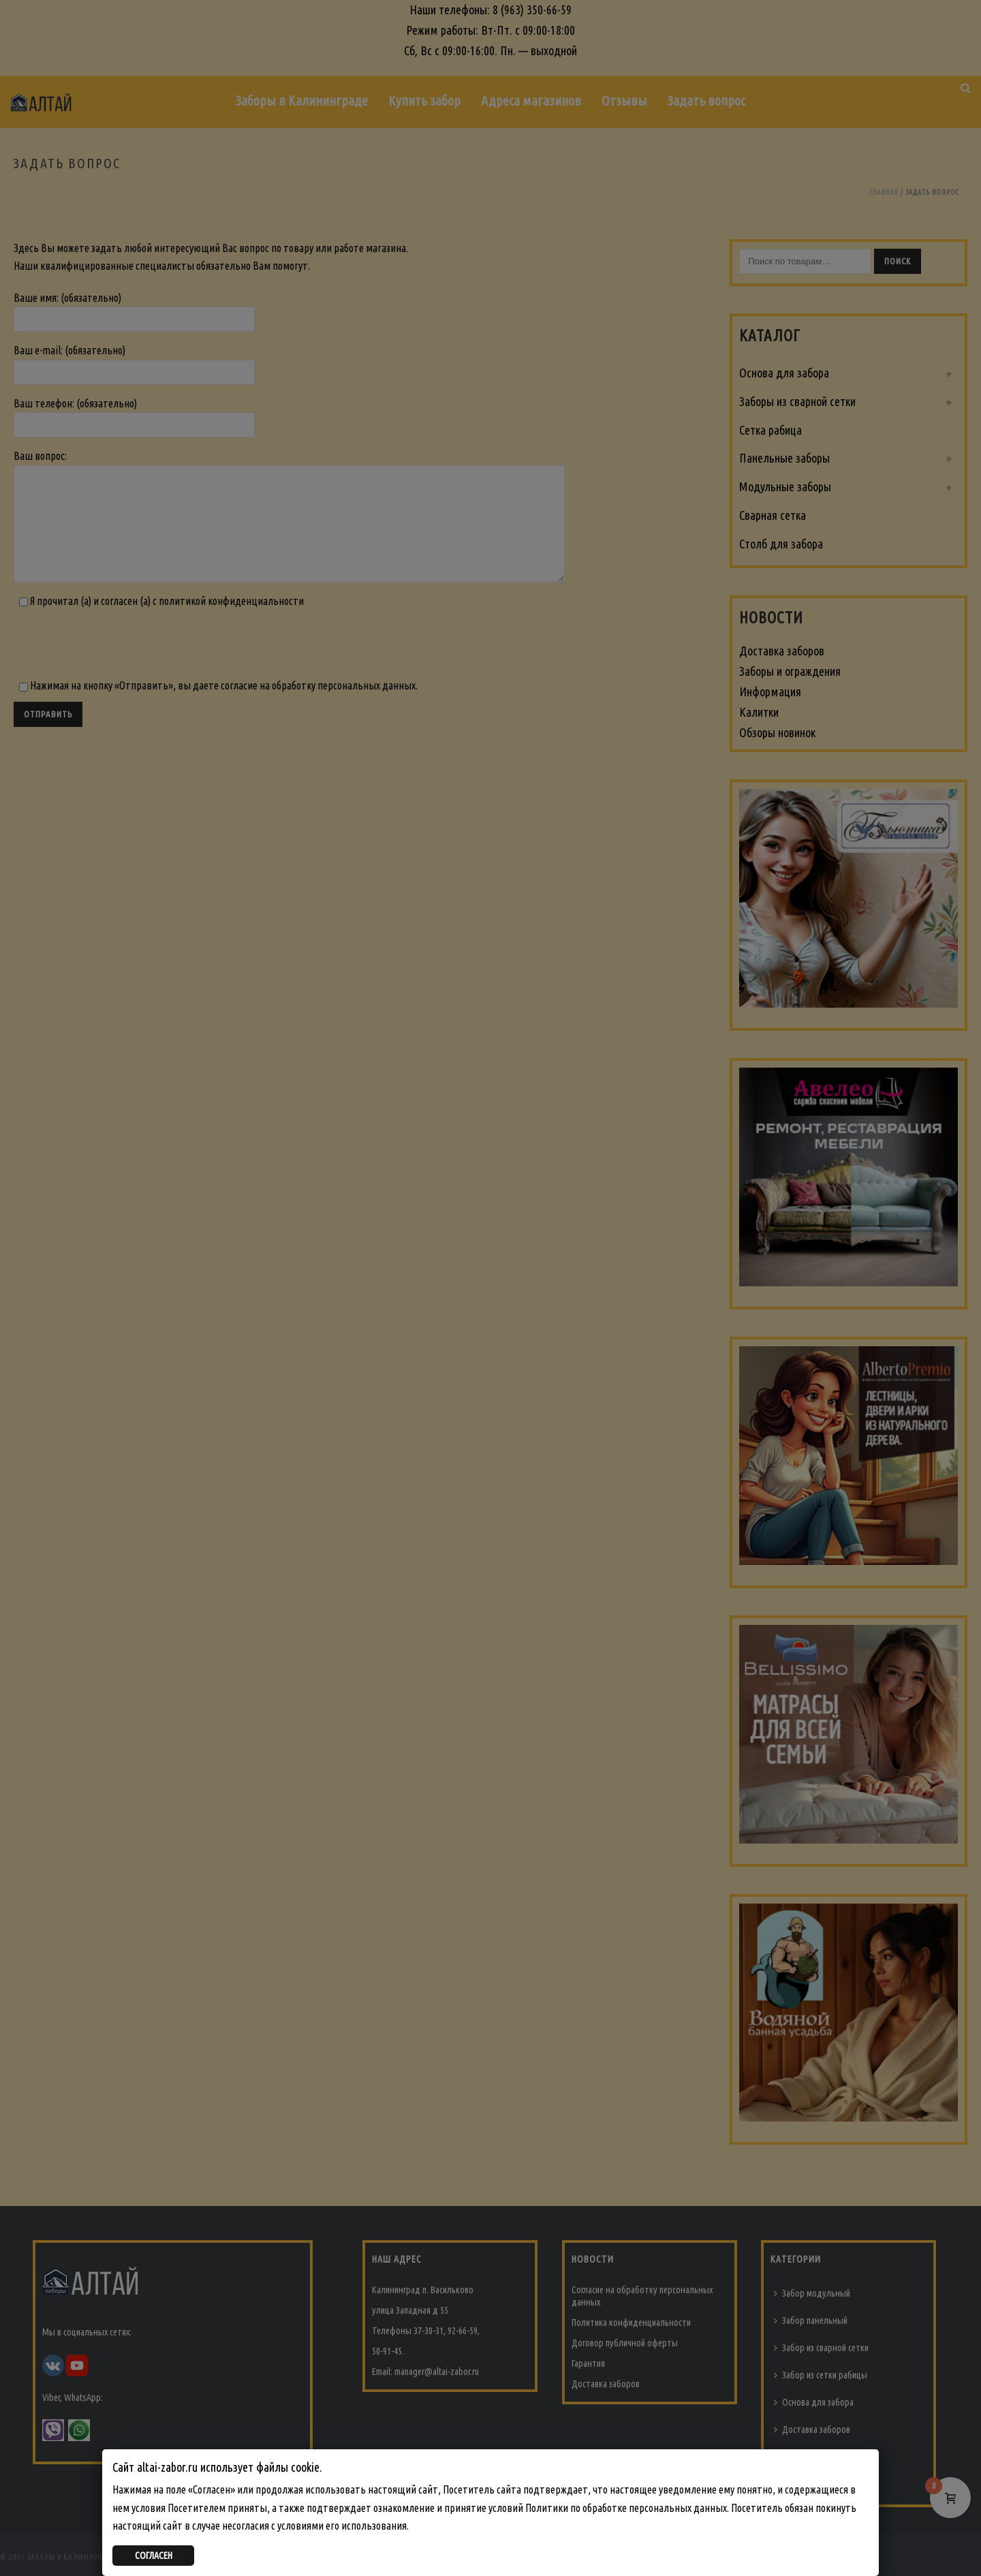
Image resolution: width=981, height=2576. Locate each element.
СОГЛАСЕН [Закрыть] (153, 2555)
